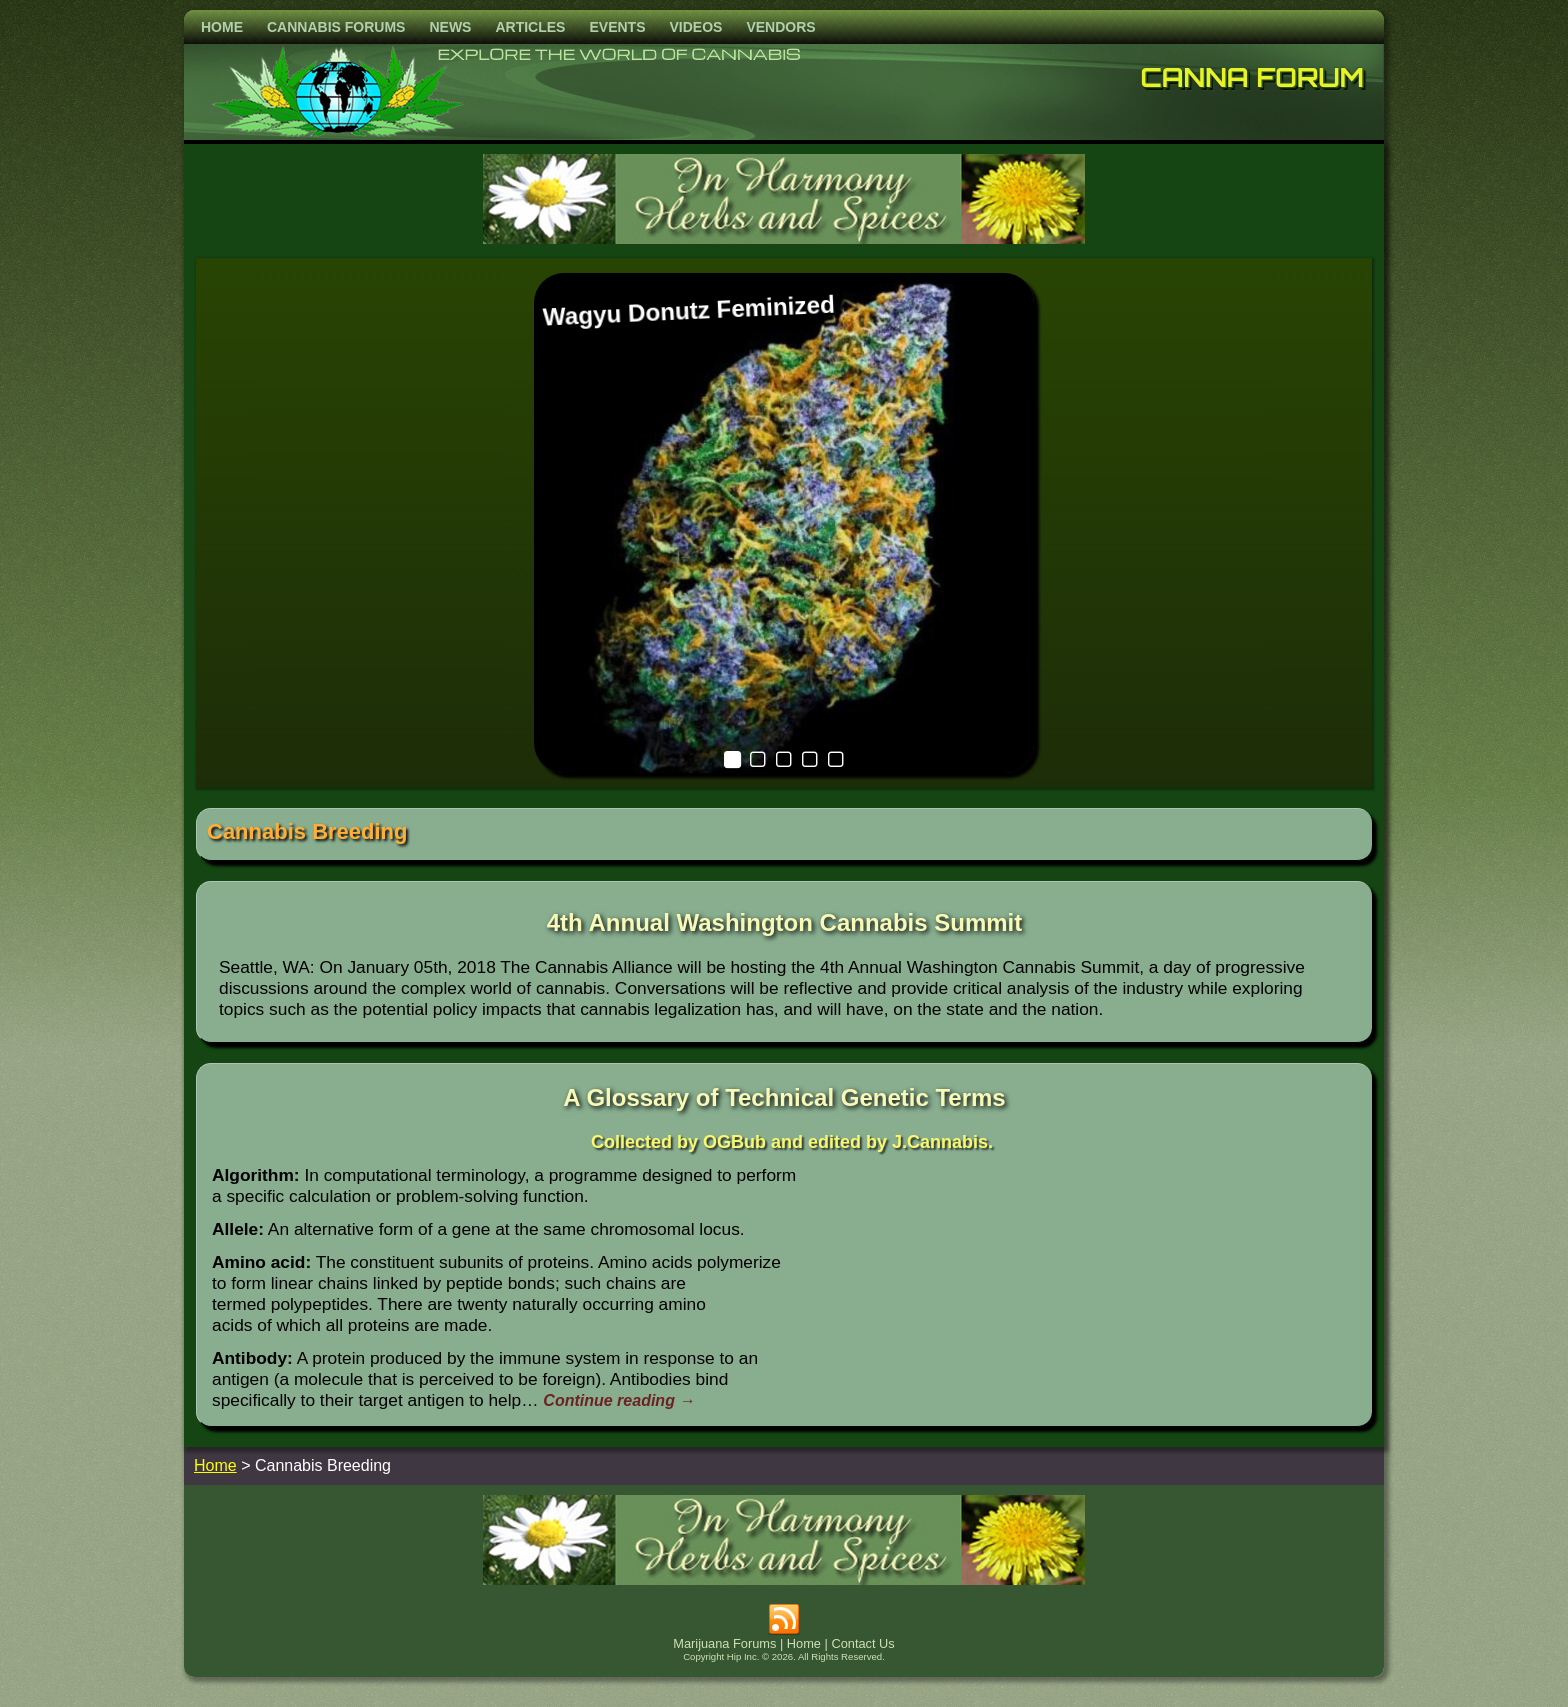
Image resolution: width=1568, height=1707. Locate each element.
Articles (530, 27)
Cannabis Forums (336, 27)
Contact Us (862, 1643)
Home (222, 27)
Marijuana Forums (724, 1643)
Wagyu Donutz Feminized (688, 310)
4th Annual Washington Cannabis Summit (785, 922)
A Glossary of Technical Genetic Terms (784, 1097)
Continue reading (619, 1400)
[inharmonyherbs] (784, 238)
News (450, 27)
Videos (695, 27)
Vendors (780, 27)
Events (617, 27)
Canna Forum (1253, 77)
